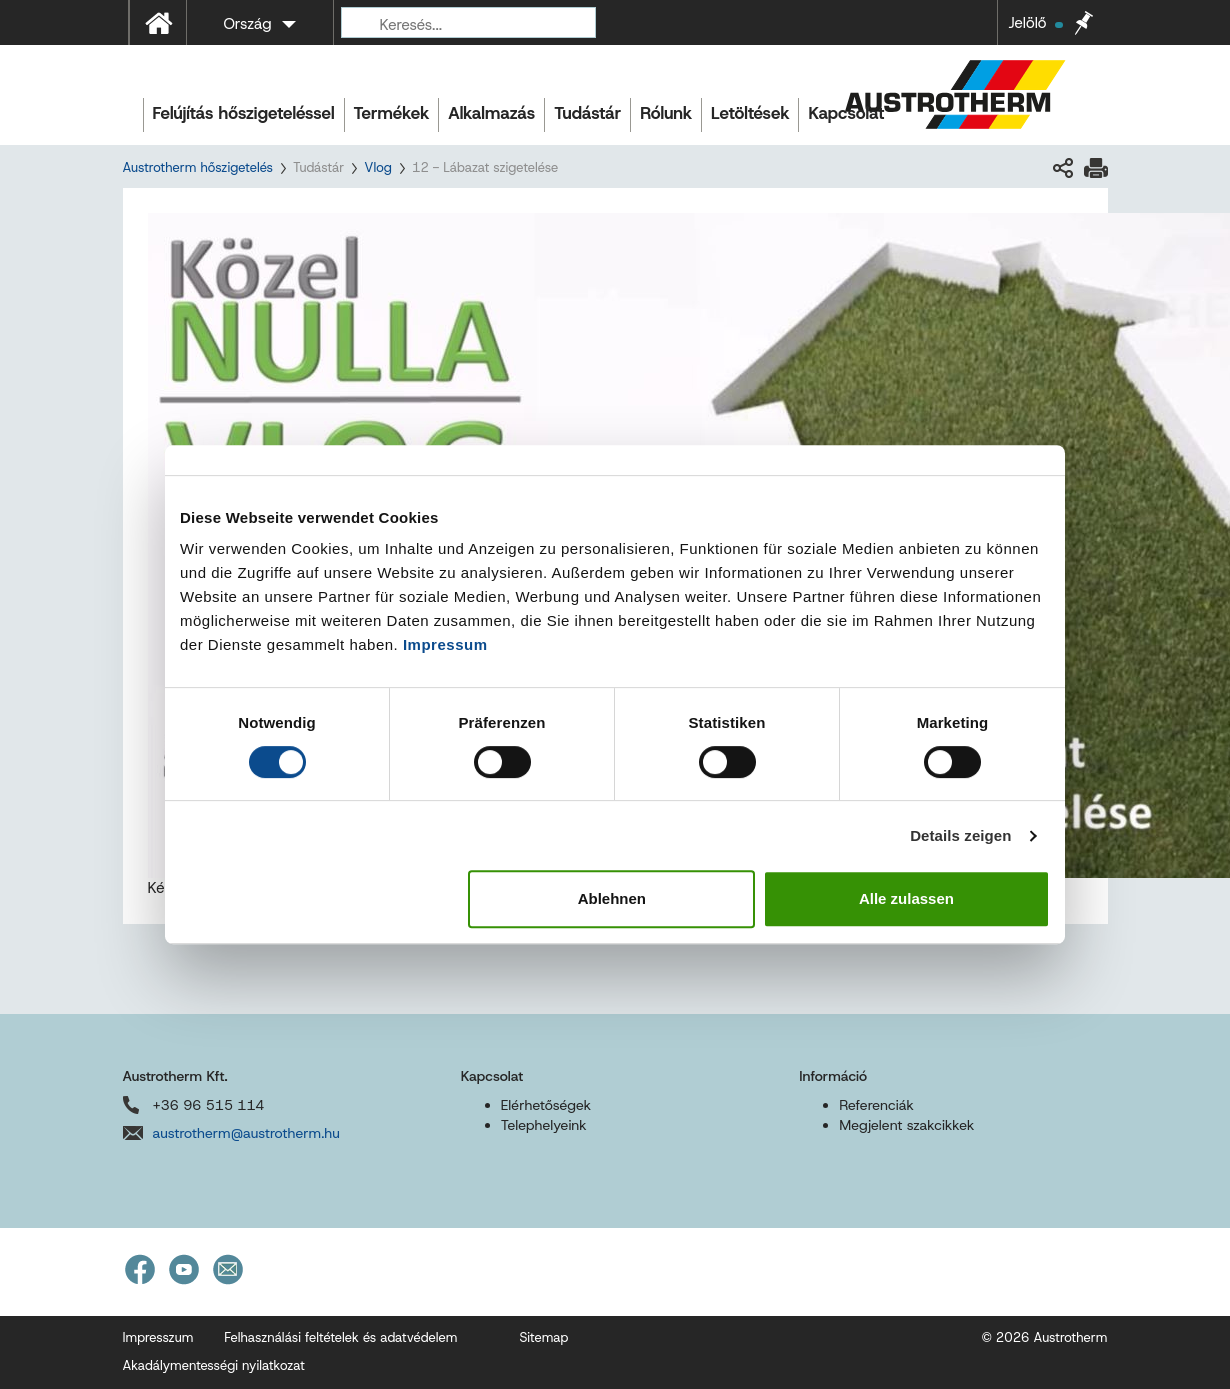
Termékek (392, 113)
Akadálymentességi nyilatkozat (214, 1365)
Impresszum (158, 1337)
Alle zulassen (906, 898)
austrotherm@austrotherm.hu (246, 1133)
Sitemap (543, 1337)
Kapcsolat (846, 113)
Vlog (378, 167)
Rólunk (666, 113)
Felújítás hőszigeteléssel (244, 113)
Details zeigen (960, 835)
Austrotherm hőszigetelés (198, 167)
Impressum (445, 644)
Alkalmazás (491, 113)
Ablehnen (612, 898)
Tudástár (587, 113)
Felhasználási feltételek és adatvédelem (340, 1337)
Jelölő (1035, 23)
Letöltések (750, 113)
